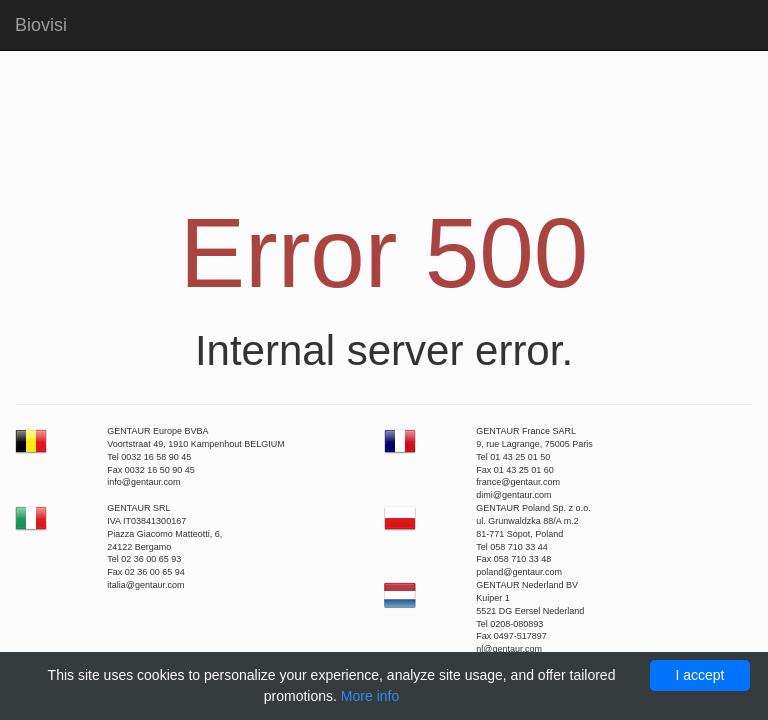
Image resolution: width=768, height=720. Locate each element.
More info (370, 696)
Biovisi (41, 25)
